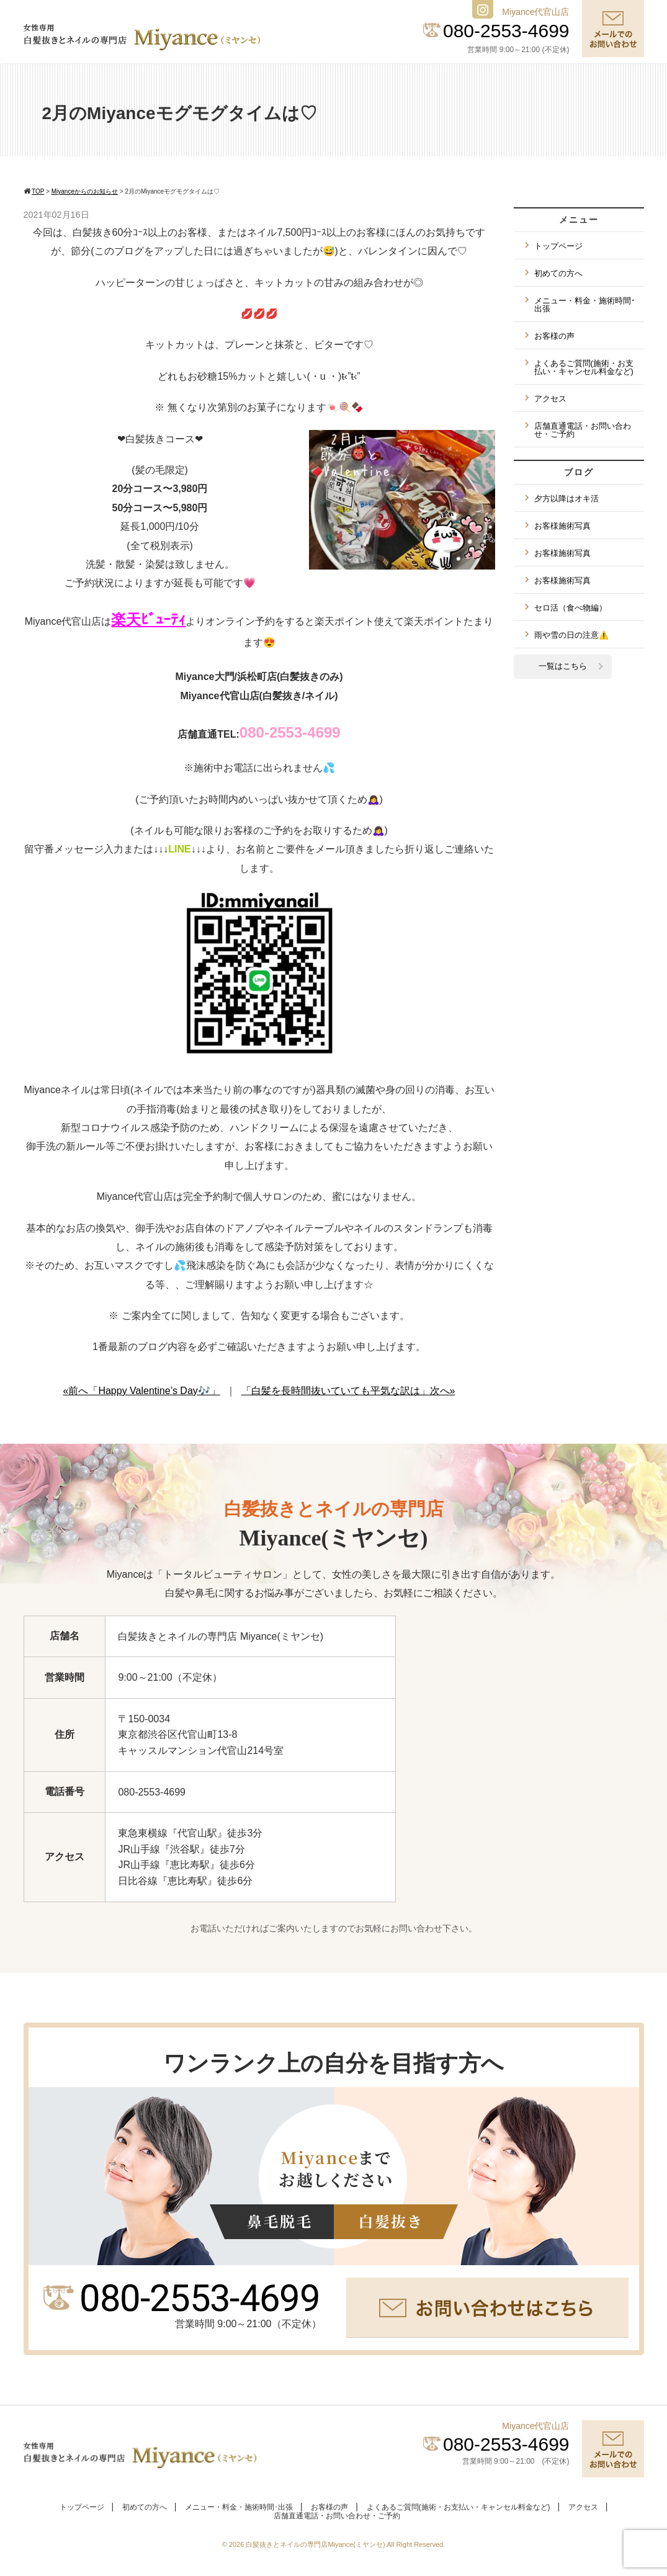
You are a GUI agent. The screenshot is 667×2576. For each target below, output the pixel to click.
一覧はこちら (563, 666)
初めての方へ (558, 273)
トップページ (558, 246)
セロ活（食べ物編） (570, 607)
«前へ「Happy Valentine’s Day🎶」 (141, 1390)
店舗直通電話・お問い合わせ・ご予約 (582, 430)
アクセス (550, 398)
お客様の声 (554, 336)
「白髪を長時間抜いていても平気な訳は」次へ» (348, 1390)
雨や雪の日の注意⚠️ (571, 635)
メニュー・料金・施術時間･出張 (584, 304)
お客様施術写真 (562, 525)
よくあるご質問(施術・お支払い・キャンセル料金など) (583, 367)
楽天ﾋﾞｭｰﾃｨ (148, 619)
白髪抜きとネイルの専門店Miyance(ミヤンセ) (316, 2544)
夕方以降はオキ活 (566, 498)
